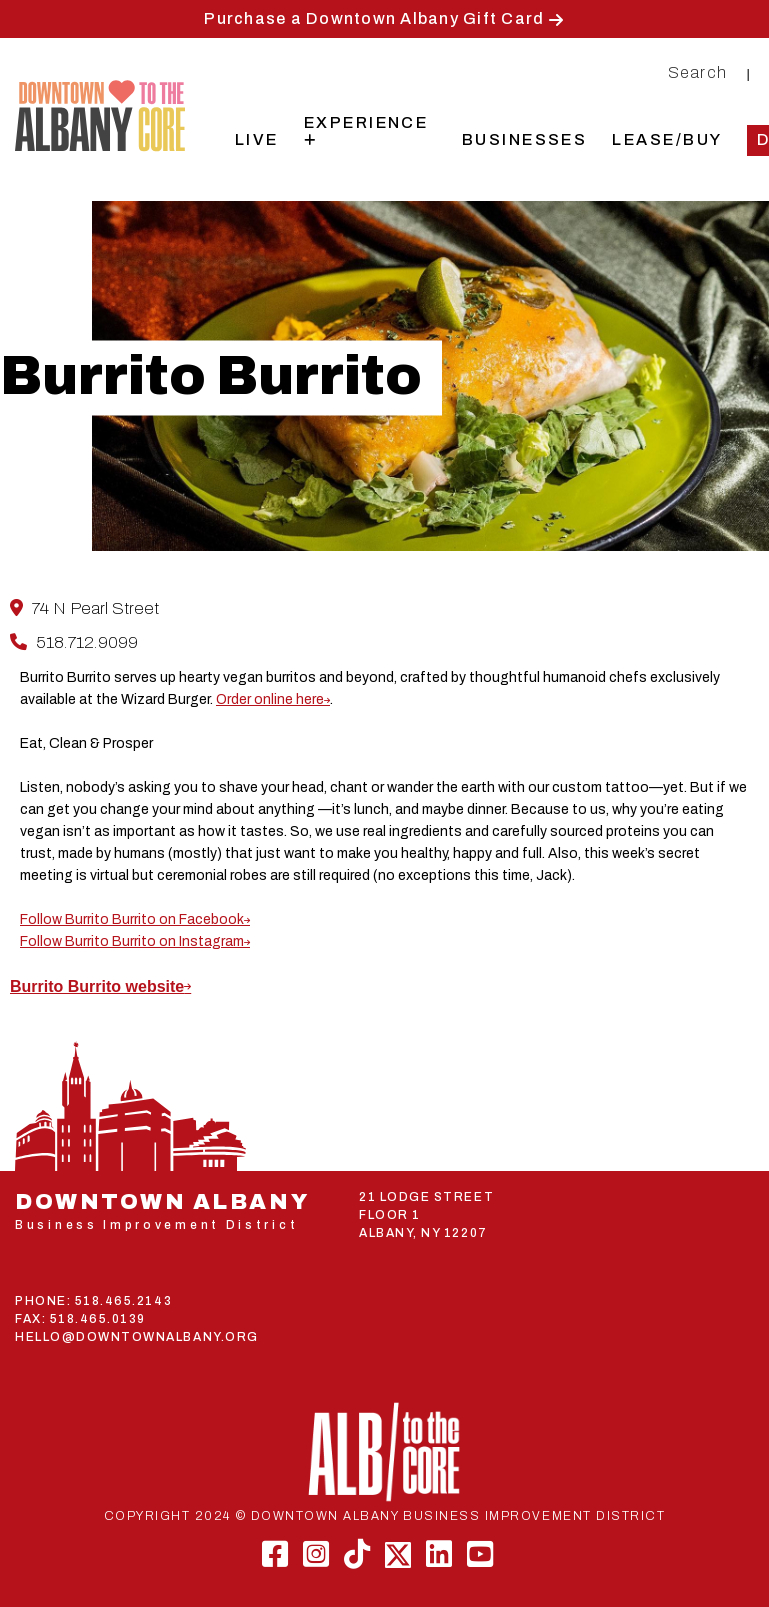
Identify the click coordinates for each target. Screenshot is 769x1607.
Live (257, 139)
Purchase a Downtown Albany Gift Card (374, 18)
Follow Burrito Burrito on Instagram (132, 941)
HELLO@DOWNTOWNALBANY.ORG (137, 1337)
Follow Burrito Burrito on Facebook (132, 919)
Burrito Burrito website (97, 986)
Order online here (270, 699)
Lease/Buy (667, 139)
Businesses (525, 139)
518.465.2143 (123, 1301)
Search (698, 72)
